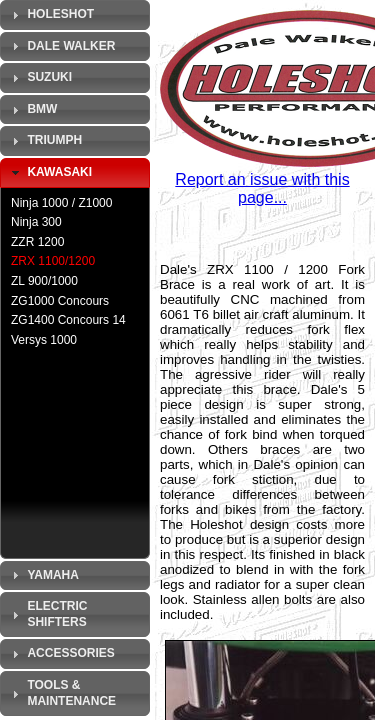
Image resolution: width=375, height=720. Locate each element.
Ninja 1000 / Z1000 (61, 203)
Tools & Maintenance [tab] (61, 693)
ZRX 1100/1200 (53, 261)
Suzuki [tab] (39, 78)
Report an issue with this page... (262, 188)
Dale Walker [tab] (61, 46)
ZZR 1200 (37, 242)
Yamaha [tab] (43, 575)
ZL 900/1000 (44, 281)
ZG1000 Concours (60, 301)
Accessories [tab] (61, 654)
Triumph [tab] (44, 141)
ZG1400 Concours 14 (68, 320)
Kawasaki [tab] (49, 173)
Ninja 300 (36, 222)
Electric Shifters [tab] (47, 614)
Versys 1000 (44, 340)
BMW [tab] (32, 110)
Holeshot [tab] (50, 15)
